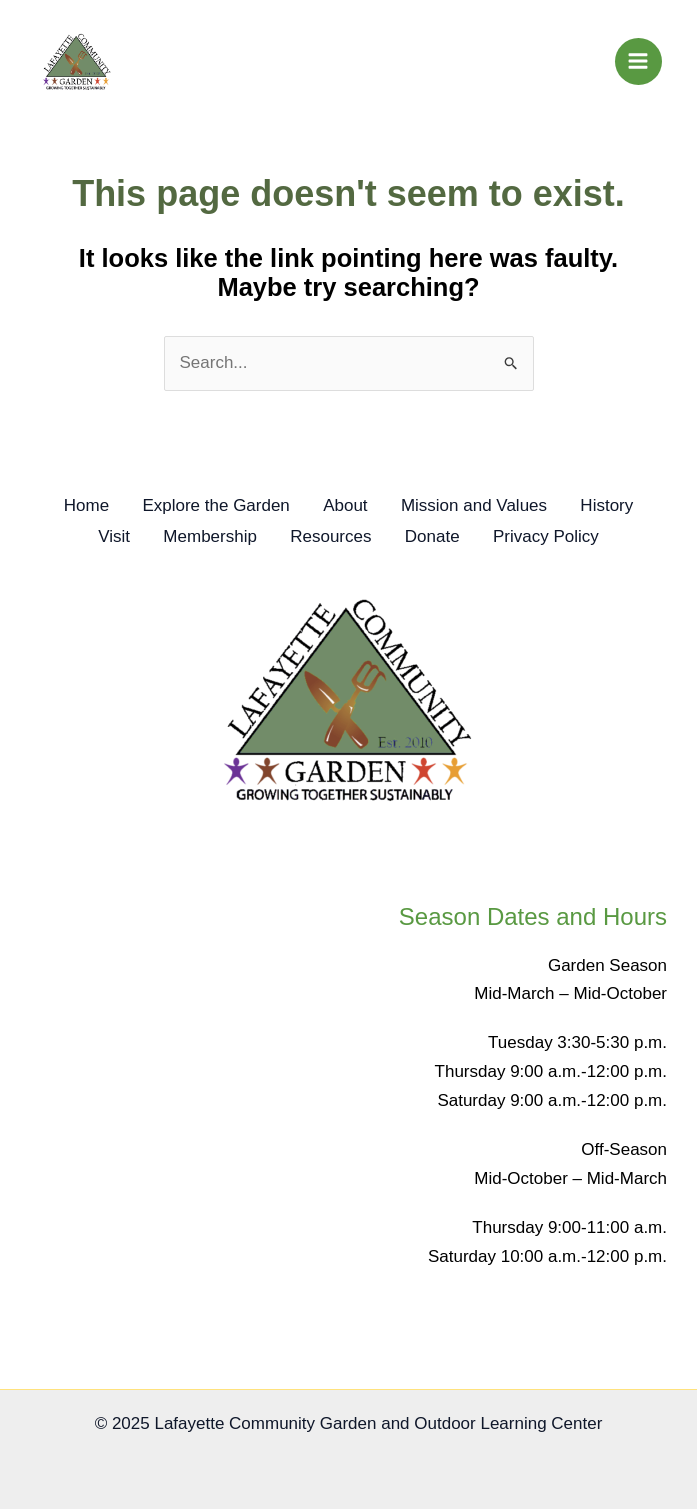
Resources (330, 536)
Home (72, 507)
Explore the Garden (209, 507)
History (620, 507)
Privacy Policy (559, 536)
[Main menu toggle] (639, 62)
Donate (438, 536)
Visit (101, 536)
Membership (204, 536)
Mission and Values (481, 507)
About (345, 507)
